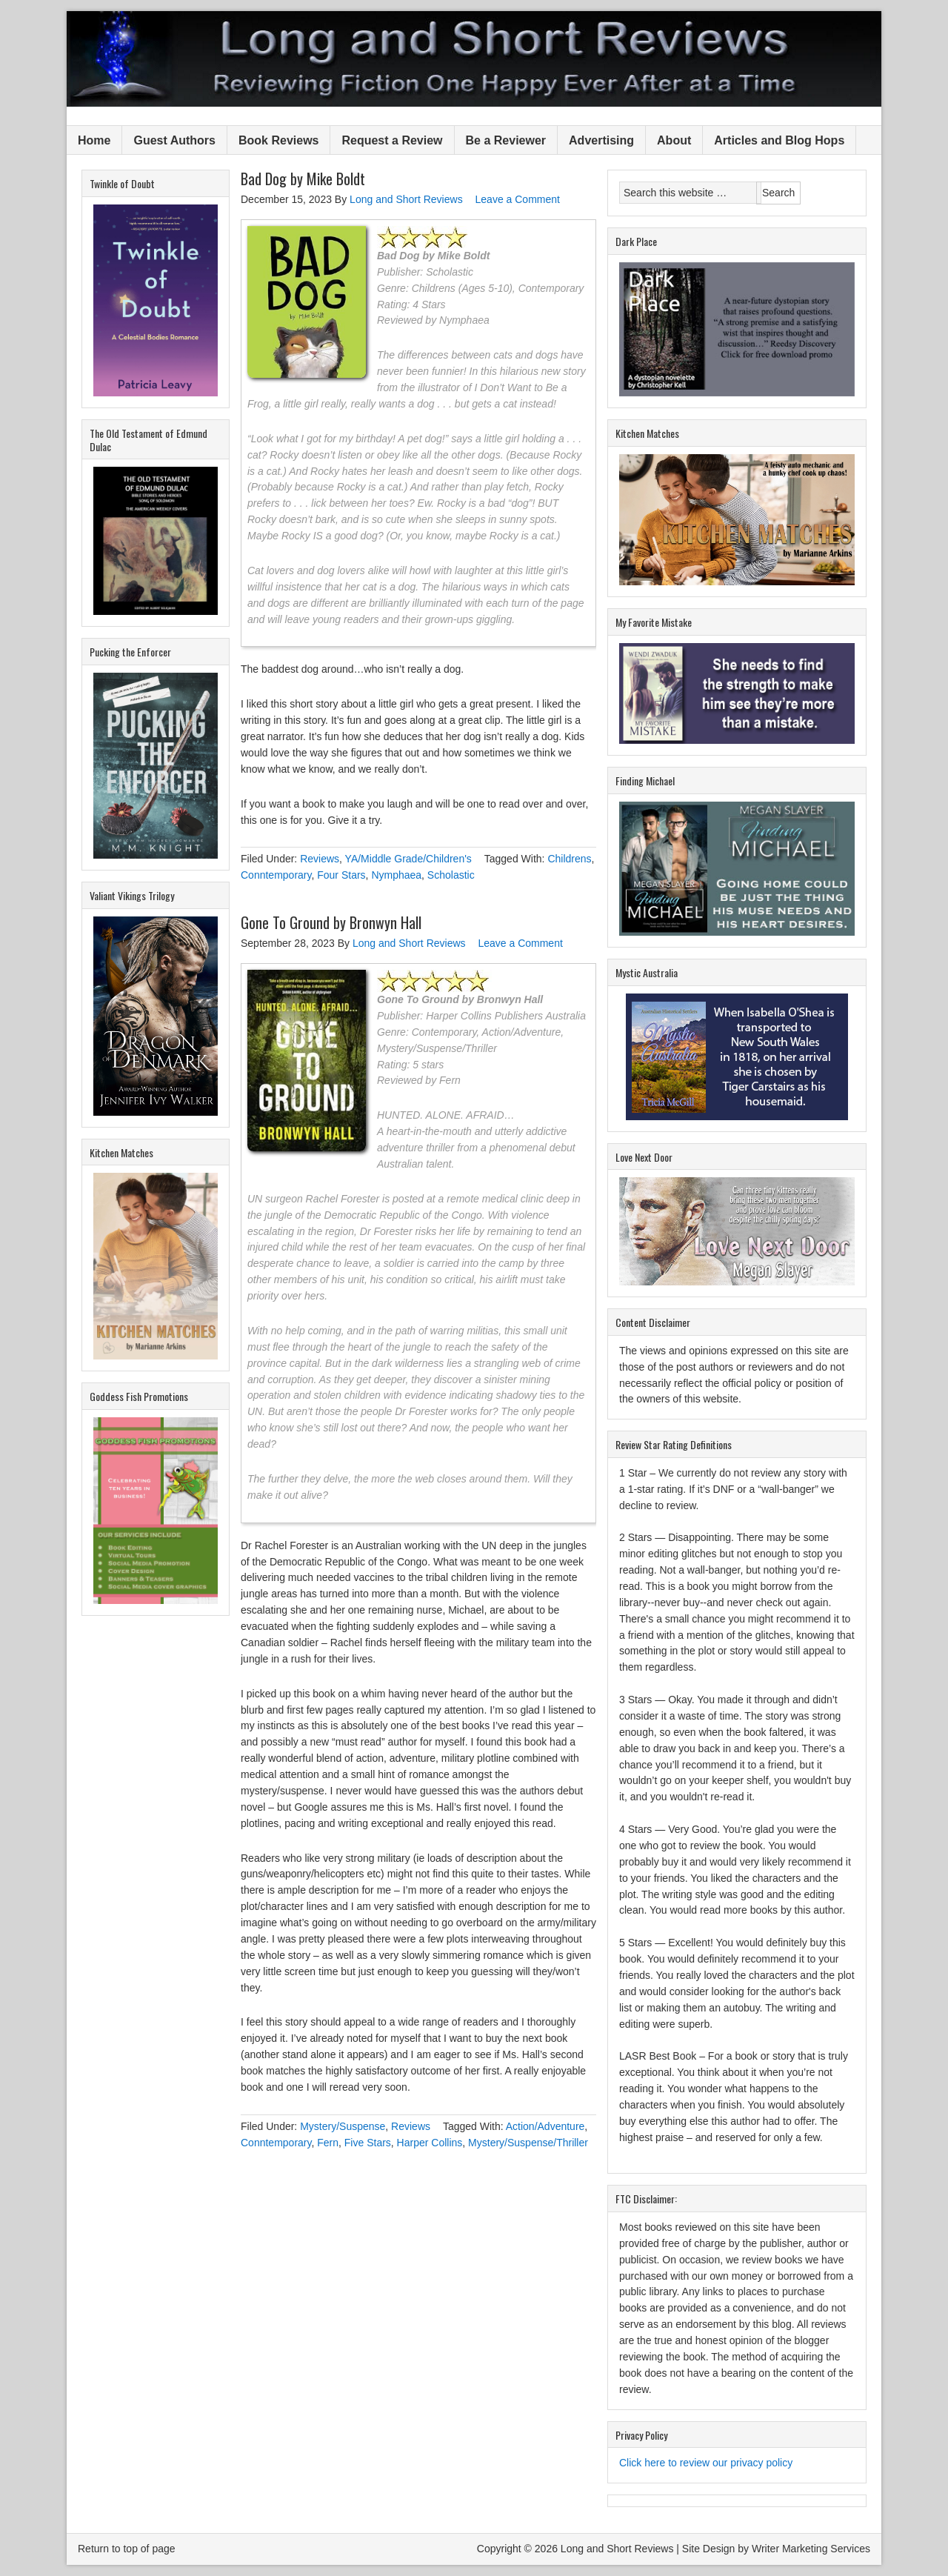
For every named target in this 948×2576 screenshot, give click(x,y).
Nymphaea (396, 875)
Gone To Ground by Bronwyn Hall (331, 922)
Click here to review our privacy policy (705, 2463)
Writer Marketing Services (811, 2549)
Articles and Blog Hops (779, 140)
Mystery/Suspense (342, 2126)
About (674, 140)
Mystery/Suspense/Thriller (528, 2143)
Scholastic (451, 875)
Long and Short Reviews (474, 59)
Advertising (601, 140)
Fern (327, 2143)
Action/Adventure (545, 2126)
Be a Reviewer (506, 140)
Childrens (569, 859)
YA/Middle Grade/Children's (408, 859)
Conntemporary (276, 875)
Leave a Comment (517, 199)
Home (94, 140)
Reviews (319, 859)
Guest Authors (174, 140)
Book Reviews (278, 140)
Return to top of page (127, 2549)
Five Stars (367, 2143)
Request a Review (391, 140)
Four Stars (341, 875)
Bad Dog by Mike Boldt (303, 178)
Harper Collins (430, 2143)
